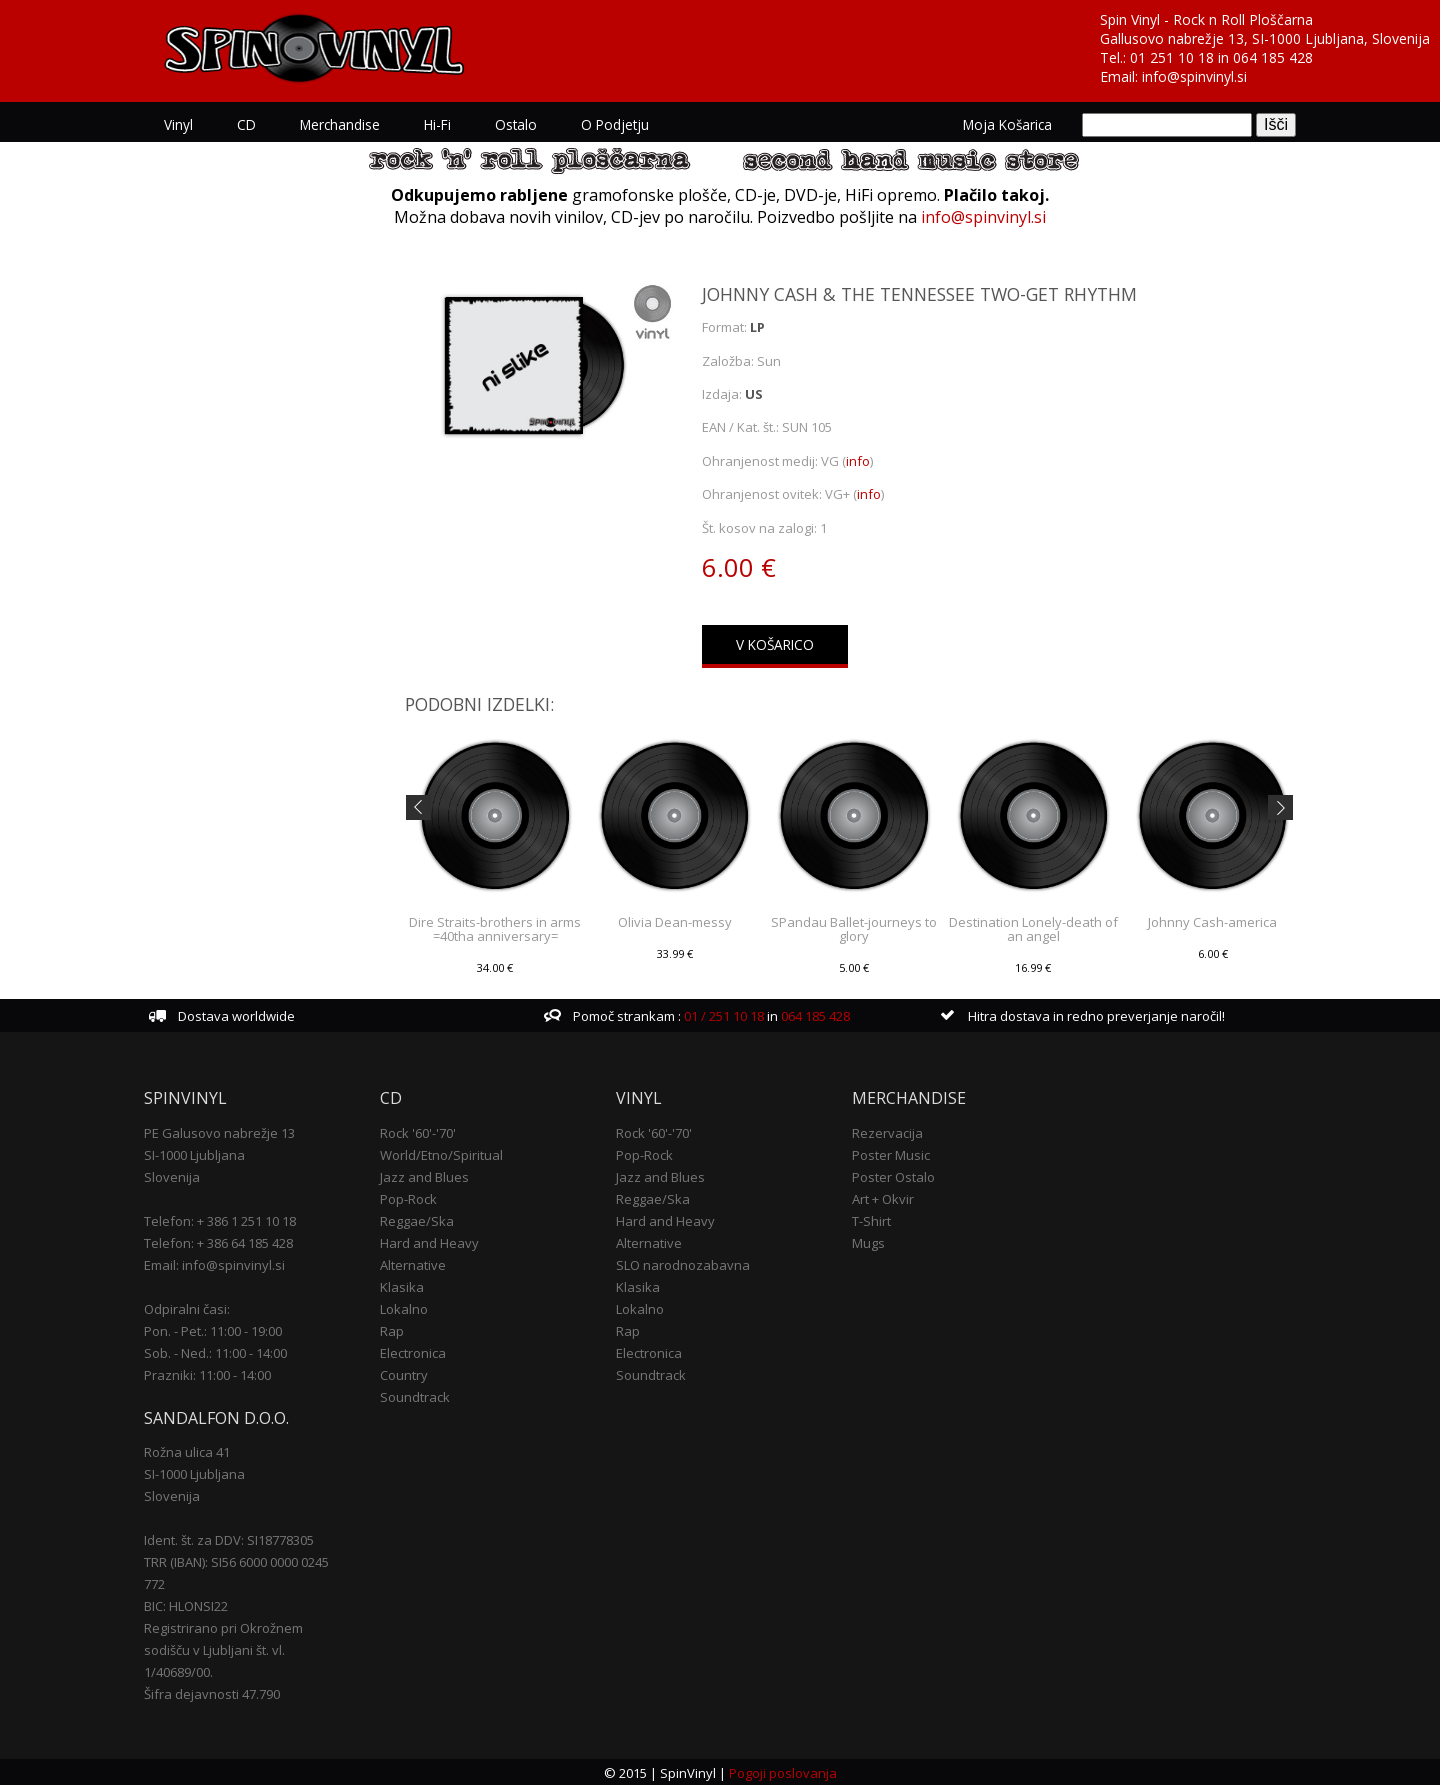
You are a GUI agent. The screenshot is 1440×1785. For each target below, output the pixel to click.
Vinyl (178, 124)
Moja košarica (1007, 124)
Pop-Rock (408, 1197)
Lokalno (404, 1307)
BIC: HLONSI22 (186, 1605)
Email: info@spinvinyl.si (214, 1263)
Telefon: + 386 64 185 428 (218, 1241)
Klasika (402, 1285)
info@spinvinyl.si (1194, 76)
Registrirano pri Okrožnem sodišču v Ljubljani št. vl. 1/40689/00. (223, 1649)
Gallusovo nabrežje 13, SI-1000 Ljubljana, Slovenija (1265, 38)
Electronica (413, 1351)
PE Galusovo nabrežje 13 (219, 1131)
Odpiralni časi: (187, 1307)
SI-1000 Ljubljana (194, 1153)
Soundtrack (415, 1395)
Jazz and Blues (424, 1175)
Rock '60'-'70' (418, 1131)
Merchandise (340, 124)
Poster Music (891, 1153)
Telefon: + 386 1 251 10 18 (220, 1219)
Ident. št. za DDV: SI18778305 (229, 1539)
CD (246, 124)
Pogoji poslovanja (783, 1771)
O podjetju (615, 124)
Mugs (868, 1241)
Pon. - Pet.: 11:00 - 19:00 (213, 1329)
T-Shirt (871, 1219)
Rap (392, 1329)
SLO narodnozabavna (683, 1263)
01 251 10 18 (1172, 57)
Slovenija (172, 1175)
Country (404, 1373)
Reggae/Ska (417, 1219)
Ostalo (516, 124)
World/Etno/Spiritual (441, 1153)
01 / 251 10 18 (722, 1015)
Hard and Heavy (429, 1241)
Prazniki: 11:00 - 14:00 (207, 1373)
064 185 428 (1273, 57)
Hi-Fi (437, 124)
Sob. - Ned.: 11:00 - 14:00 (215, 1351)
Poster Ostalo (893, 1175)
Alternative (413, 1263)
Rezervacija (887, 1131)
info (858, 461)
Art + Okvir (883, 1197)
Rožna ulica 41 (187, 1451)
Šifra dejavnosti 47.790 (212, 1693)
